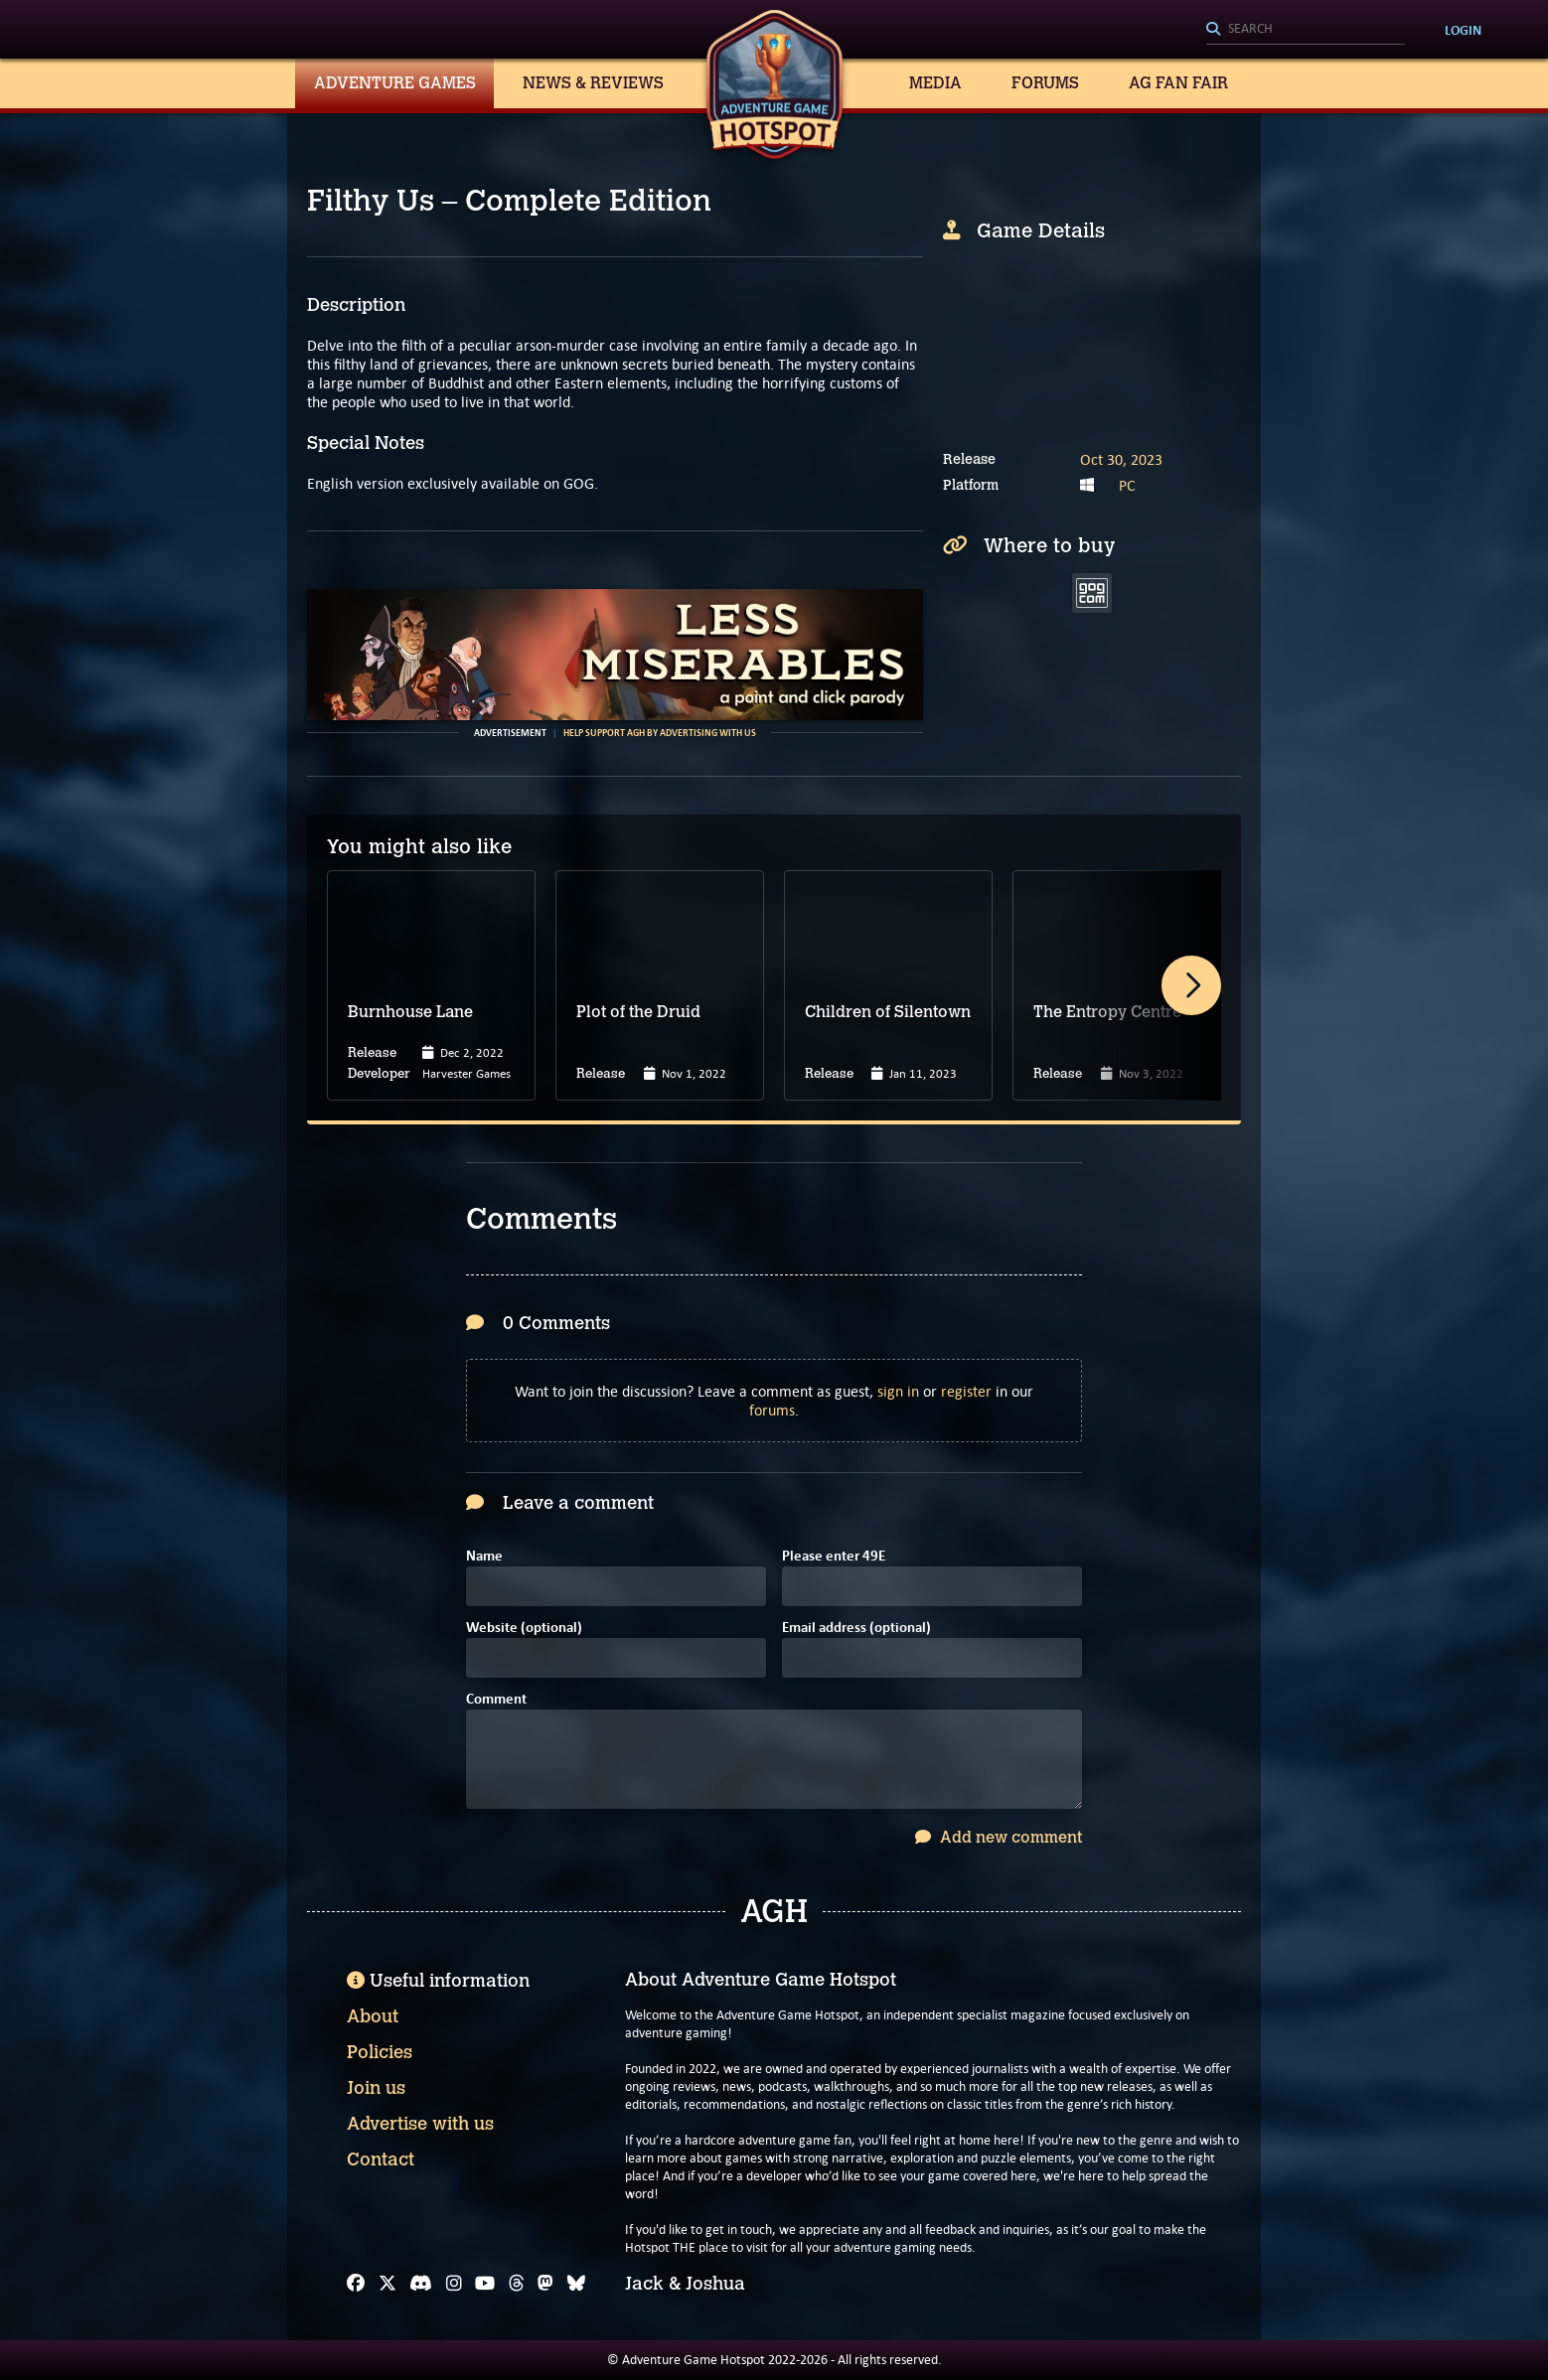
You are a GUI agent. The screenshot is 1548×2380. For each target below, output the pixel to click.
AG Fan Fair (1178, 83)
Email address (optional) (856, 1628)
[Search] (1305, 30)
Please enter (833, 1557)
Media (935, 83)
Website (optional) (524, 1628)
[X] (387, 2284)
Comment (496, 1700)
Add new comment (998, 1837)
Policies (379, 2052)
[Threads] (517, 2284)
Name (484, 1557)
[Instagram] (454, 2284)
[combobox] (1305, 30)
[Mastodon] (545, 2284)
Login (1463, 30)
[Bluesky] (576, 2284)
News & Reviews (593, 83)
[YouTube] (485, 2284)
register (966, 1391)
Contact (380, 2159)
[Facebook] (356, 2284)
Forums (1045, 83)
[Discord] (420, 2284)
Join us (376, 2088)
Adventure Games (395, 83)
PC (1127, 485)
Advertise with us (420, 2124)
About (372, 2016)
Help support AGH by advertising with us (659, 733)
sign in (898, 1391)
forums (772, 1410)
